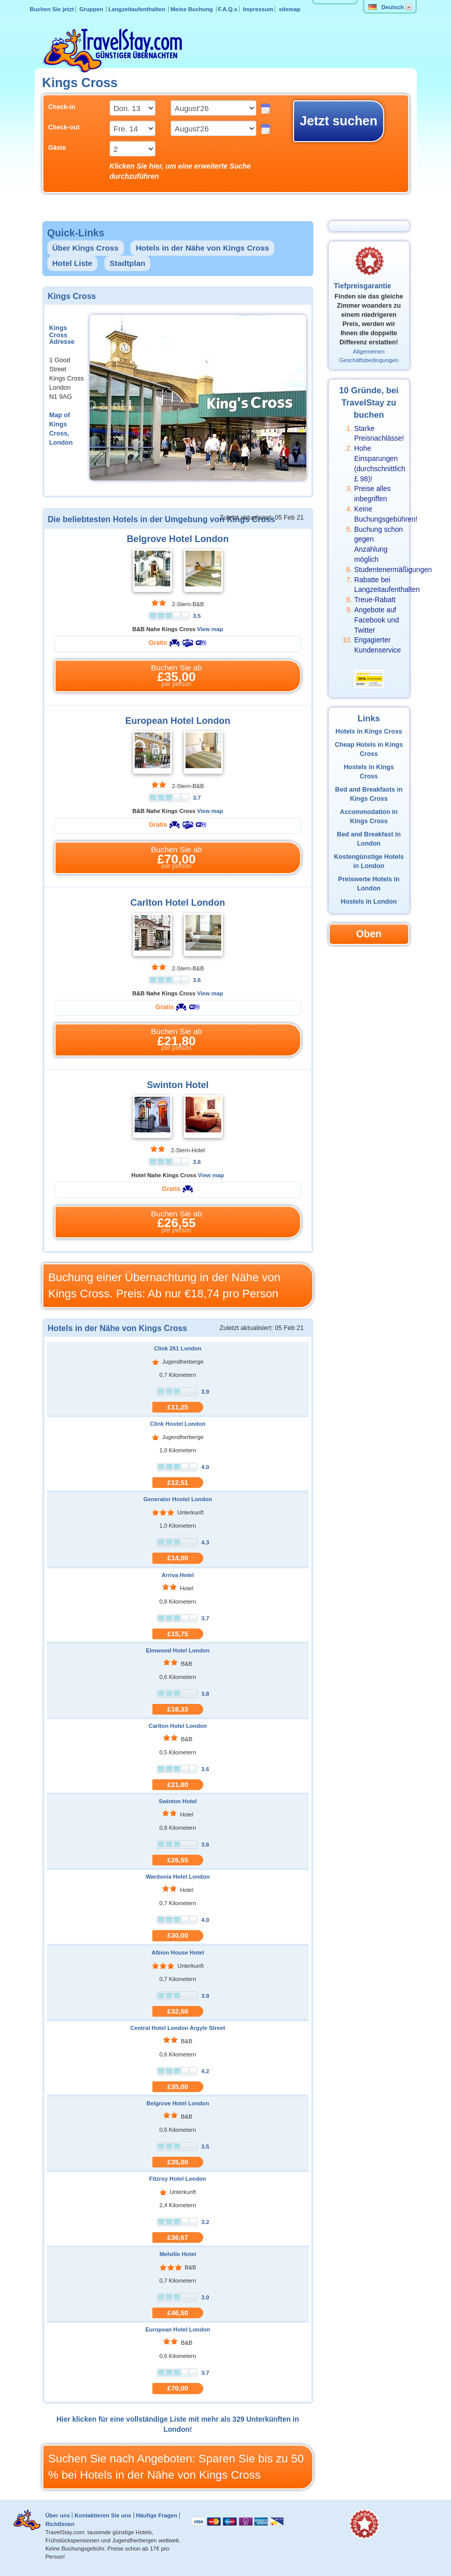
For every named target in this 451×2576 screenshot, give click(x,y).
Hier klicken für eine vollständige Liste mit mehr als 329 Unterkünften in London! (178, 2424)
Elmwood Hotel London (177, 1650)
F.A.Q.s (227, 9)
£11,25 (177, 1407)
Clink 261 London (177, 1348)
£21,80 (177, 1784)
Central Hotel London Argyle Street (177, 2028)
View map (210, 629)
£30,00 (177, 1935)
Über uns (57, 2515)
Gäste (57, 147)
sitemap (289, 9)
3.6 (197, 980)
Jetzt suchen (339, 121)
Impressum (258, 9)
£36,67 (177, 2237)
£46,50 (177, 2313)
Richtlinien (59, 2524)
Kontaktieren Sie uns (102, 2515)
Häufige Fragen (156, 2515)
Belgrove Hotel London (178, 539)
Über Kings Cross (85, 247)
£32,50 (177, 2011)
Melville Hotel (178, 2254)
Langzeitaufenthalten (137, 9)
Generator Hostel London (177, 1499)
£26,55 (177, 1860)
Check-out (64, 127)
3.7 (197, 798)
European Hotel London (177, 721)
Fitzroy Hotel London (177, 2179)
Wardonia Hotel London (178, 1877)
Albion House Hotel (177, 1952)
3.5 (197, 616)
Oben (369, 933)
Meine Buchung (192, 9)
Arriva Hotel (178, 1575)
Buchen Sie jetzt (51, 9)
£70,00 (177, 2388)
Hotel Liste (72, 263)
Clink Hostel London (177, 1424)
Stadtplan (127, 263)
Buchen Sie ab (177, 676)
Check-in (61, 107)
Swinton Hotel (177, 1085)
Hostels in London (369, 901)
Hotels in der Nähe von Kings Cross (202, 247)
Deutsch (386, 7)
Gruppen (92, 9)
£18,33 (177, 1709)
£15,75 (177, 1634)
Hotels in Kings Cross (368, 731)
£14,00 (177, 1558)
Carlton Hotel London (177, 903)
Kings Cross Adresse (62, 335)
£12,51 (177, 1482)
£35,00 (177, 2087)
